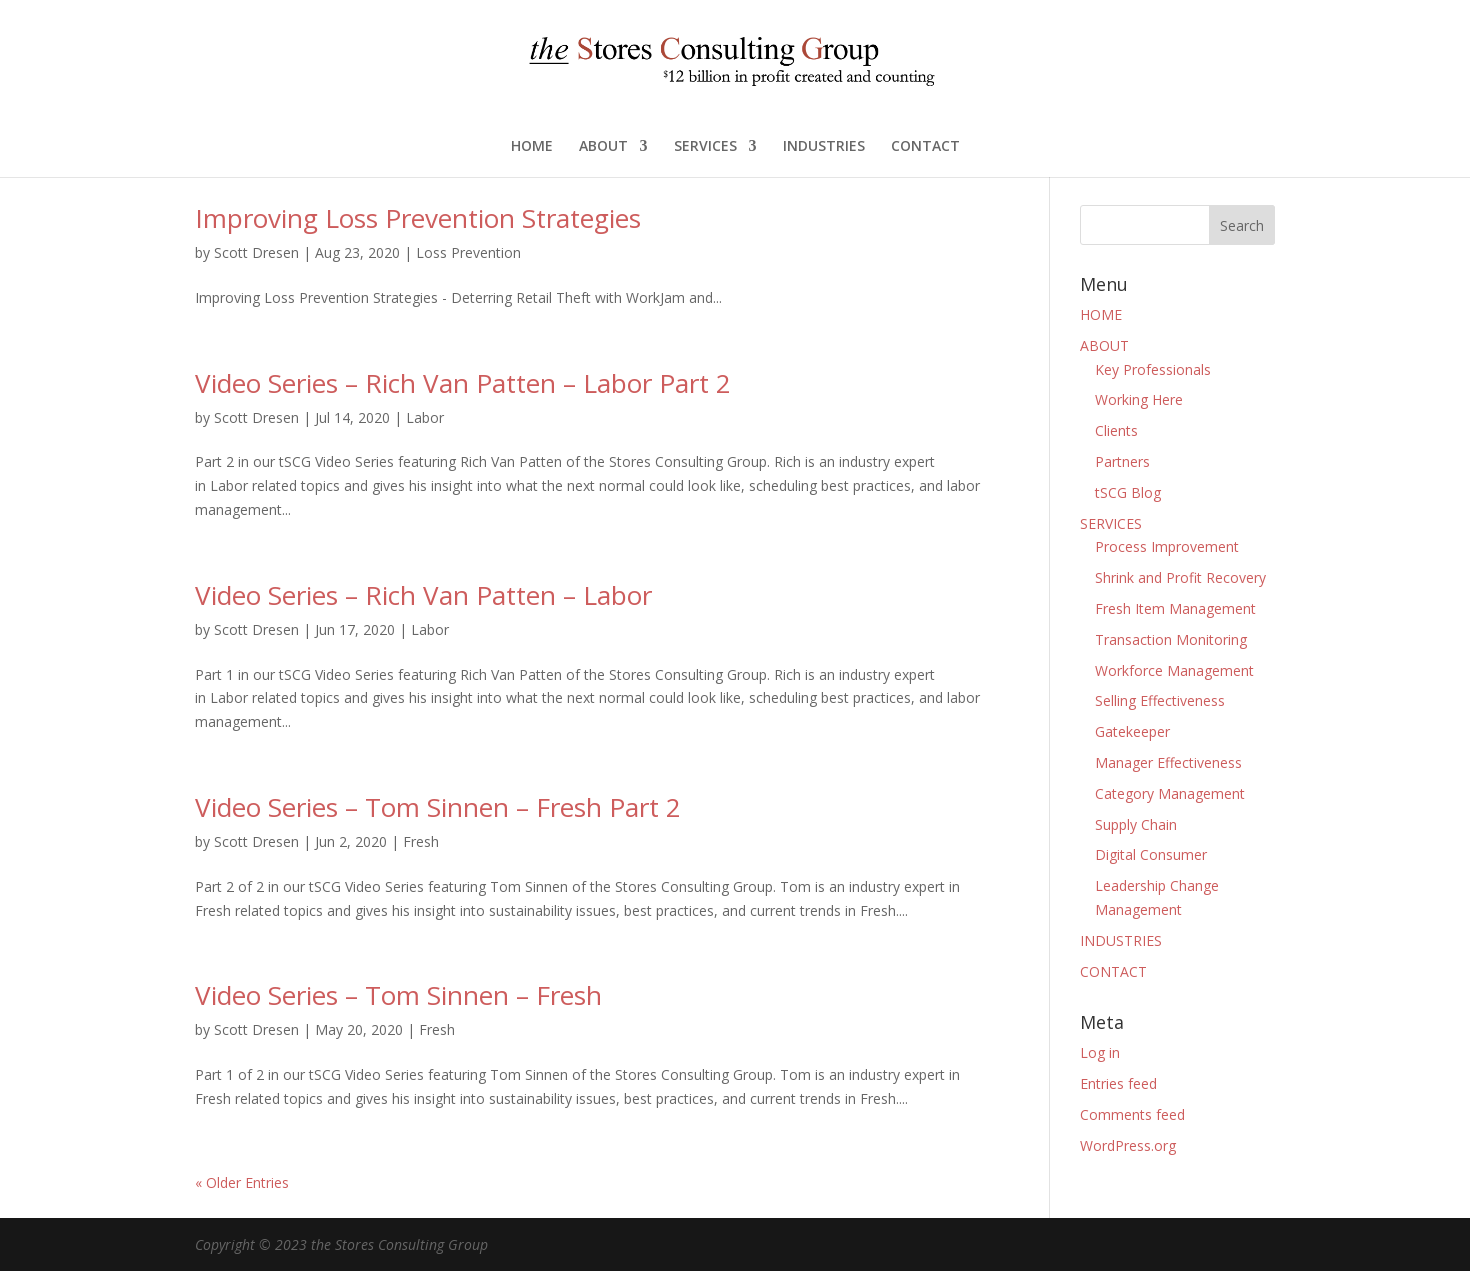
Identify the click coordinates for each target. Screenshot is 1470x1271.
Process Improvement (1167, 546)
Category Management (1170, 793)
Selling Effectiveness (1160, 700)
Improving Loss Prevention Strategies (418, 218)
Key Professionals (1153, 369)
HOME (532, 147)
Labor (425, 417)
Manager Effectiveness (1168, 762)
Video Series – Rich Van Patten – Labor (423, 595)
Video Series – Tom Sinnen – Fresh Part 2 (438, 807)
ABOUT (603, 147)
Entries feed (1118, 1083)
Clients (1116, 430)
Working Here (1139, 399)
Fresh (421, 841)
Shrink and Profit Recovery (1180, 577)
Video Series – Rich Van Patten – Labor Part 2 (463, 383)
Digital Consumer (1151, 854)
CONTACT (925, 147)
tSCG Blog (1128, 492)
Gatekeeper (1132, 731)
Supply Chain (1136, 824)
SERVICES (705, 147)
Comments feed (1132, 1114)
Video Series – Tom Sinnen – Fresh (398, 995)
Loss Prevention (468, 252)
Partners (1122, 461)
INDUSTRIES (824, 147)
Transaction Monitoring (1171, 639)
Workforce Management (1174, 670)
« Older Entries (242, 1182)
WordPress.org (1128, 1145)
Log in (1100, 1052)
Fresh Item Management (1175, 608)
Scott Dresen (256, 252)
